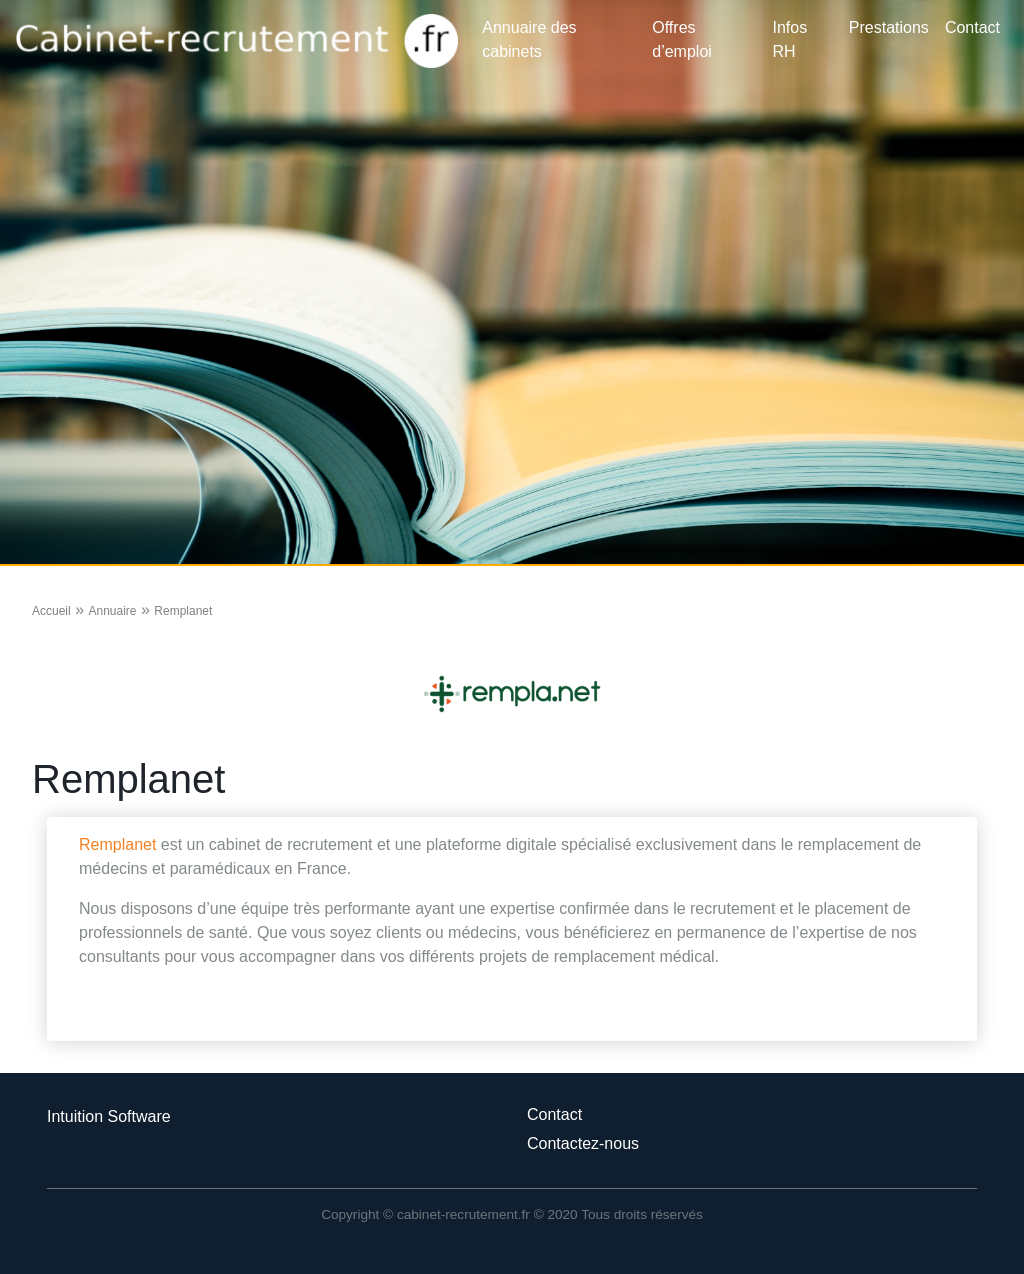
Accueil (51, 611)
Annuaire (112, 611)
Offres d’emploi (682, 39)
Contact (972, 27)
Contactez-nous (583, 1143)
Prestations (889, 27)
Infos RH (790, 39)
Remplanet (117, 844)
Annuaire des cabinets (529, 39)
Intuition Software (109, 1116)
